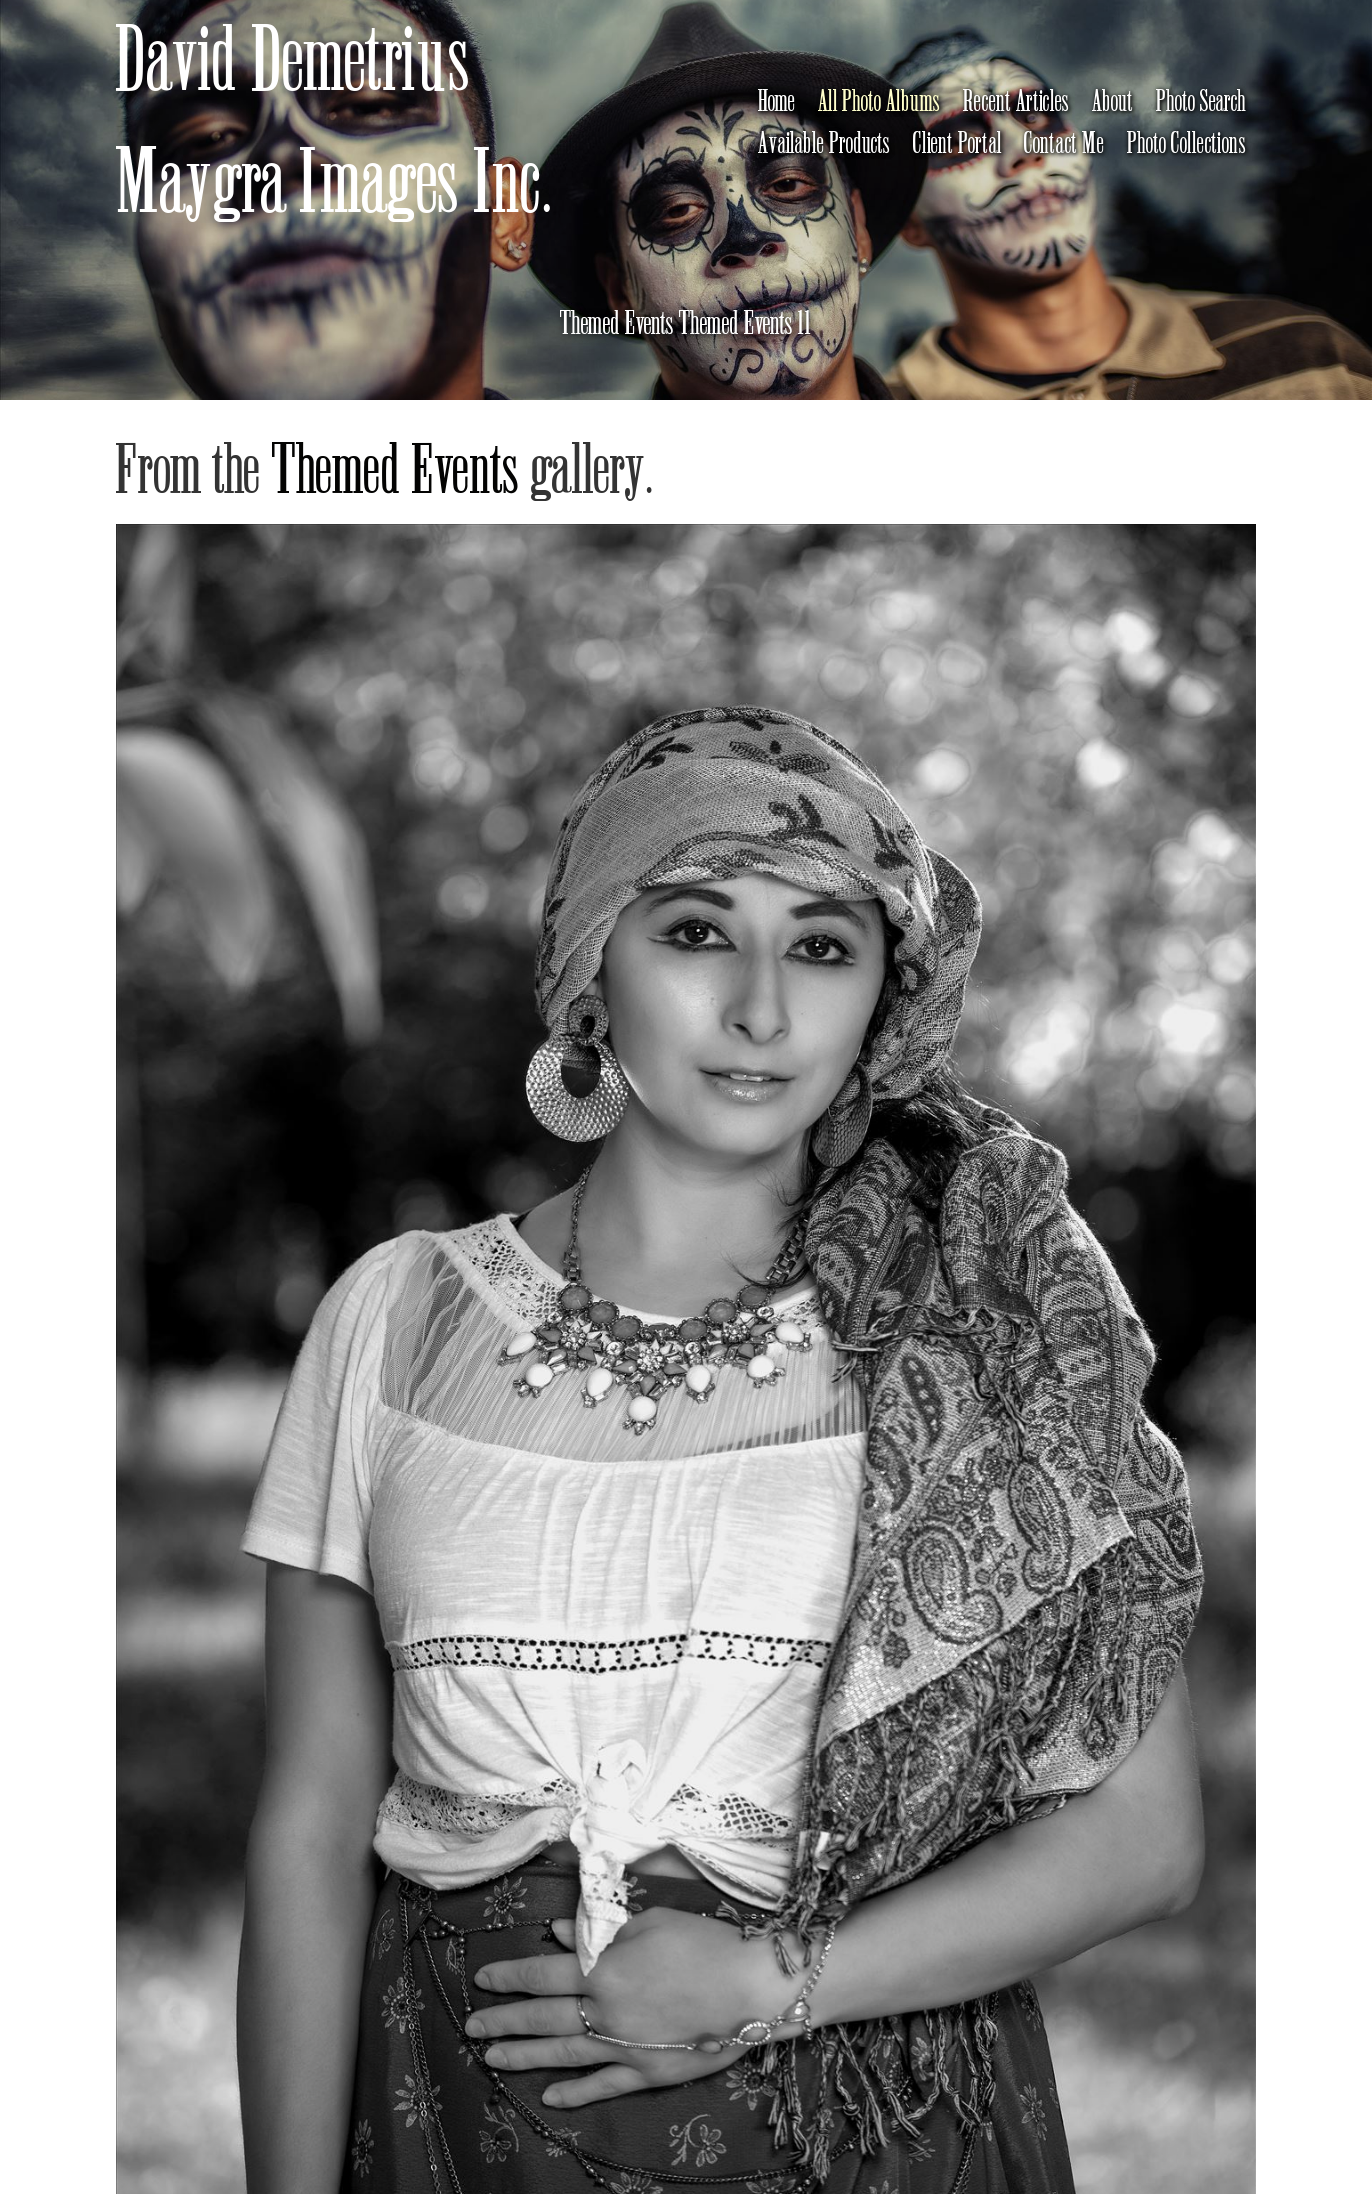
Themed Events (396, 471)
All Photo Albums (879, 102)
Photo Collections (1187, 144)
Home (777, 102)
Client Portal (957, 144)
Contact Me (1064, 144)
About (1113, 102)
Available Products (824, 144)
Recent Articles (1016, 102)
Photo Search (1201, 102)
